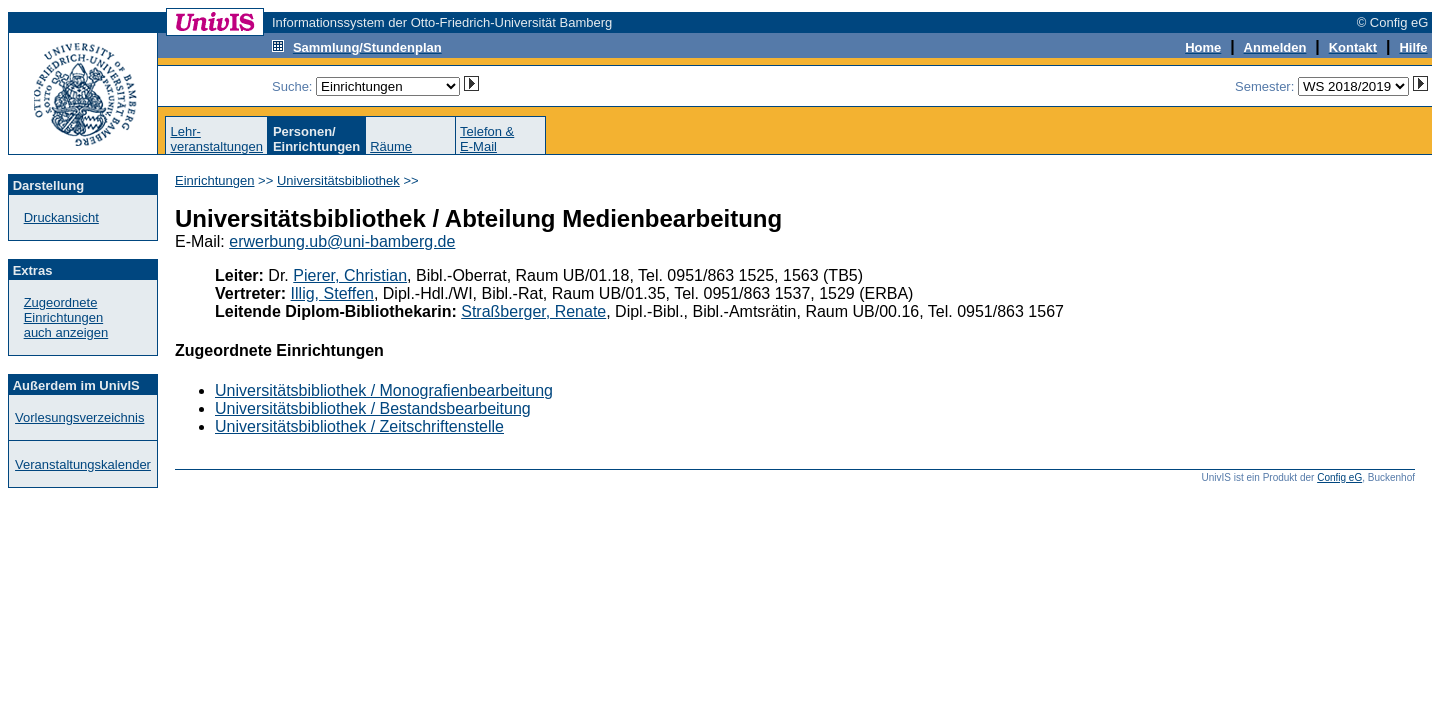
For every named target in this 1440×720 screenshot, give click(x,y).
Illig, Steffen (332, 293)
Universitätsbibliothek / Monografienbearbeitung (384, 390)
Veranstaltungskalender (83, 464)
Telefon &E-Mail (487, 139)
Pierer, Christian (350, 275)
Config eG (1339, 477)
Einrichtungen (215, 180)
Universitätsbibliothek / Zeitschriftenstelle (359, 426)
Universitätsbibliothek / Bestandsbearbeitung (373, 408)
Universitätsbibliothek (338, 180)
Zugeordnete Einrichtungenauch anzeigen (66, 317)
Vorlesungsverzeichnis (79, 417)
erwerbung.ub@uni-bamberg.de (342, 241)
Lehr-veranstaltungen (216, 139)
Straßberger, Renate (533, 311)
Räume (391, 146)
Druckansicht (61, 217)
